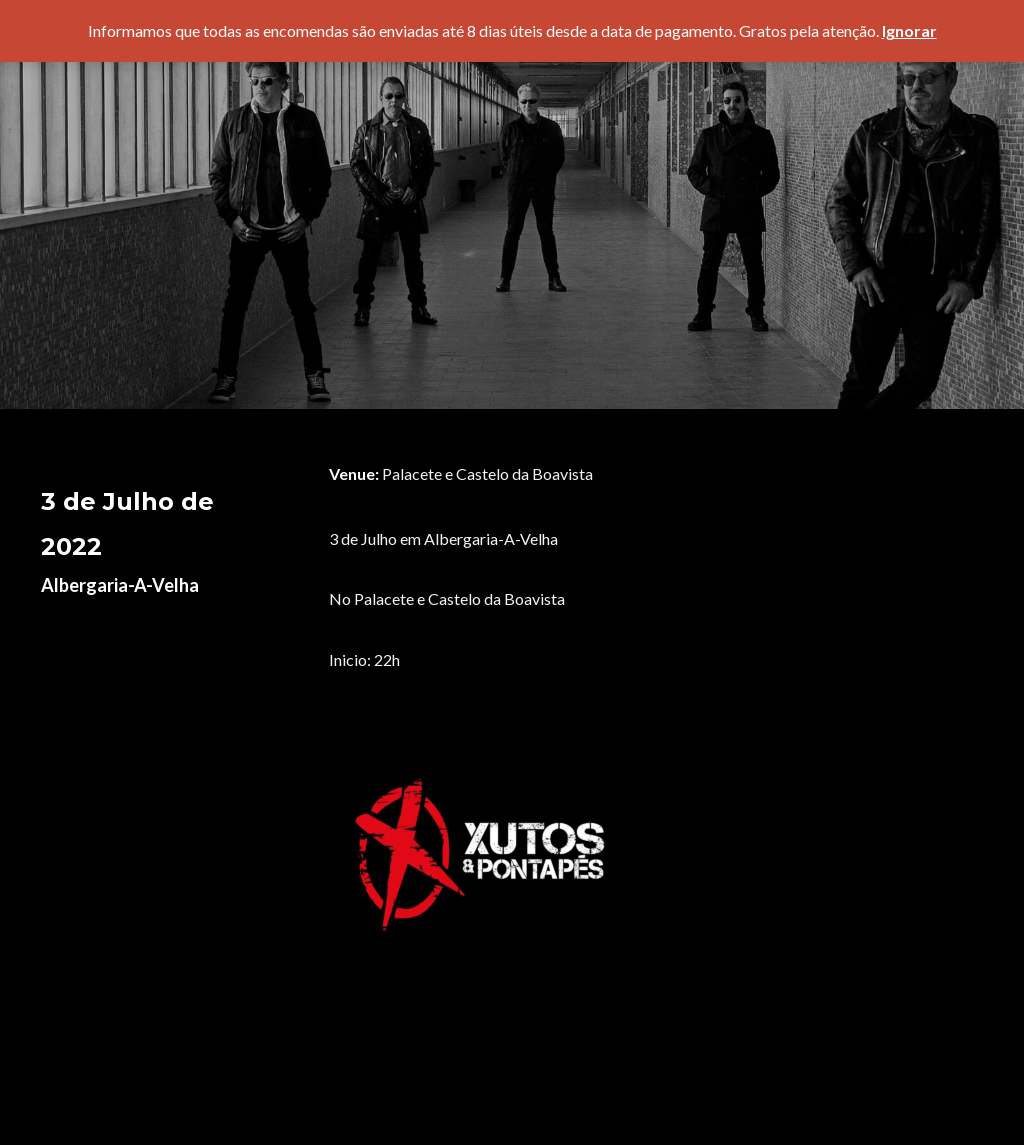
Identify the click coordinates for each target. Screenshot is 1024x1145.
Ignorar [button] (909, 30)
